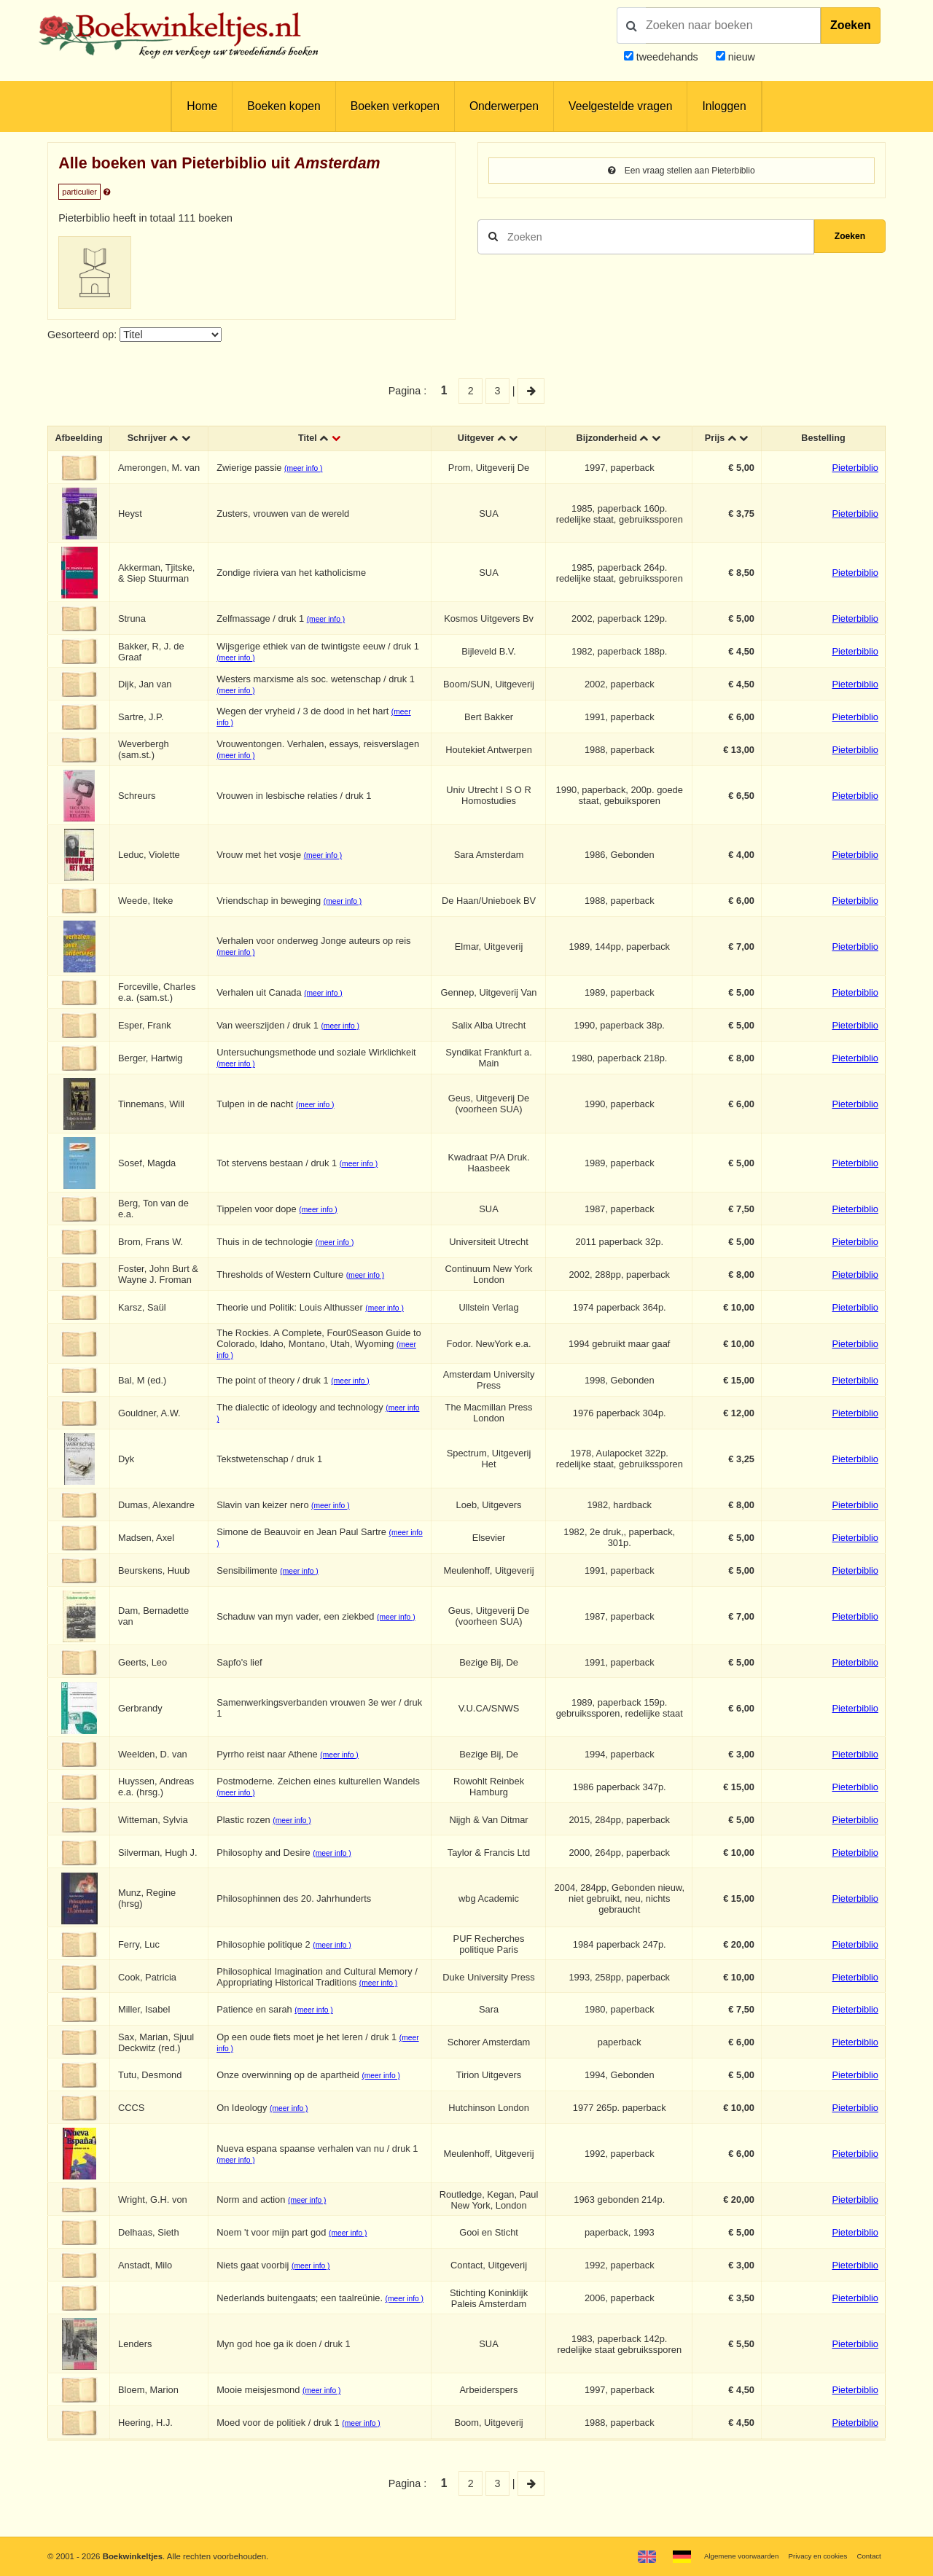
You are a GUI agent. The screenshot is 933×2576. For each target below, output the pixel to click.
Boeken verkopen (395, 106)
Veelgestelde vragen (620, 106)
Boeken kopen (283, 106)
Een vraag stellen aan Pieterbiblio (681, 171)
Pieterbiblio (855, 471)
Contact (867, 2555)
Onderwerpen (504, 106)
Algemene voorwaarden (720, 2555)
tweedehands (667, 57)
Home (202, 106)
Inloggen (724, 106)
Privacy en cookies (808, 2555)
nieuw (740, 57)
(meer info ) (310, 472)
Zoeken (850, 25)
